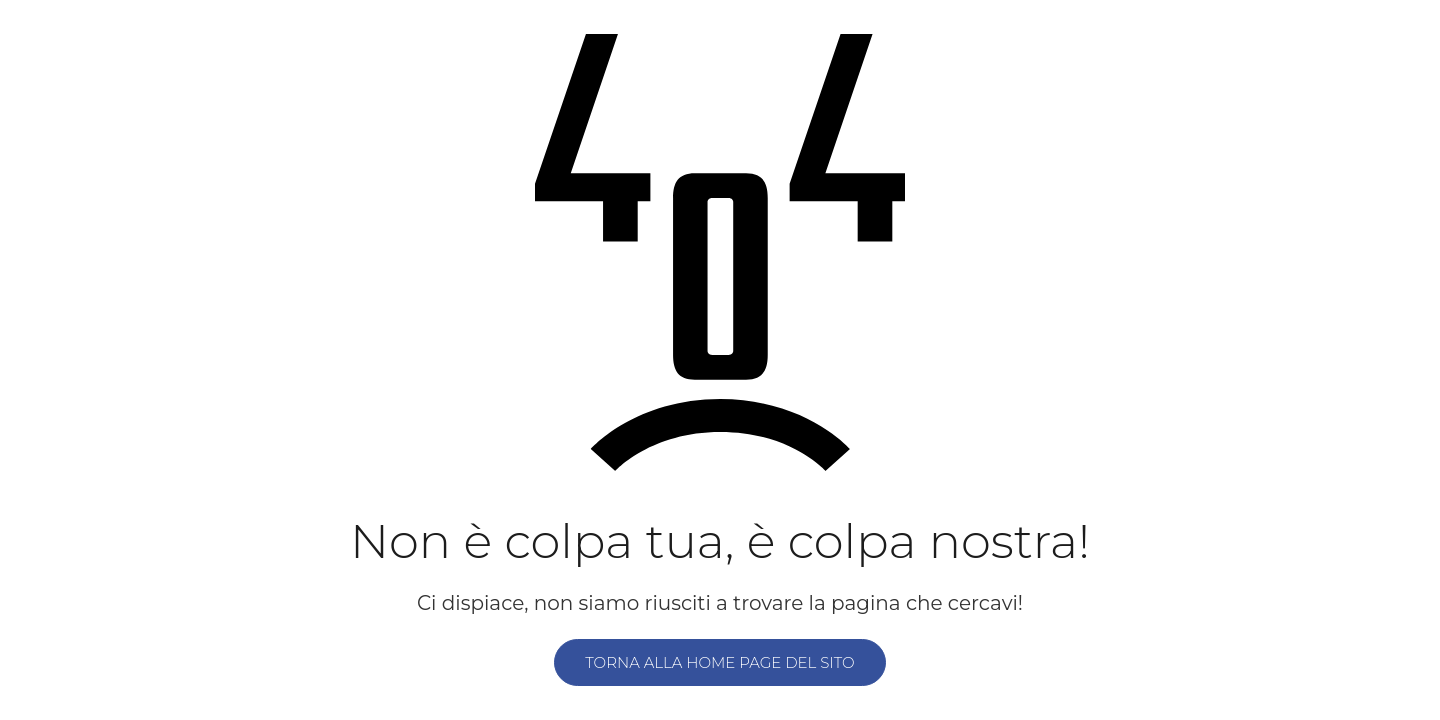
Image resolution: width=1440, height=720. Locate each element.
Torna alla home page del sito (719, 662)
